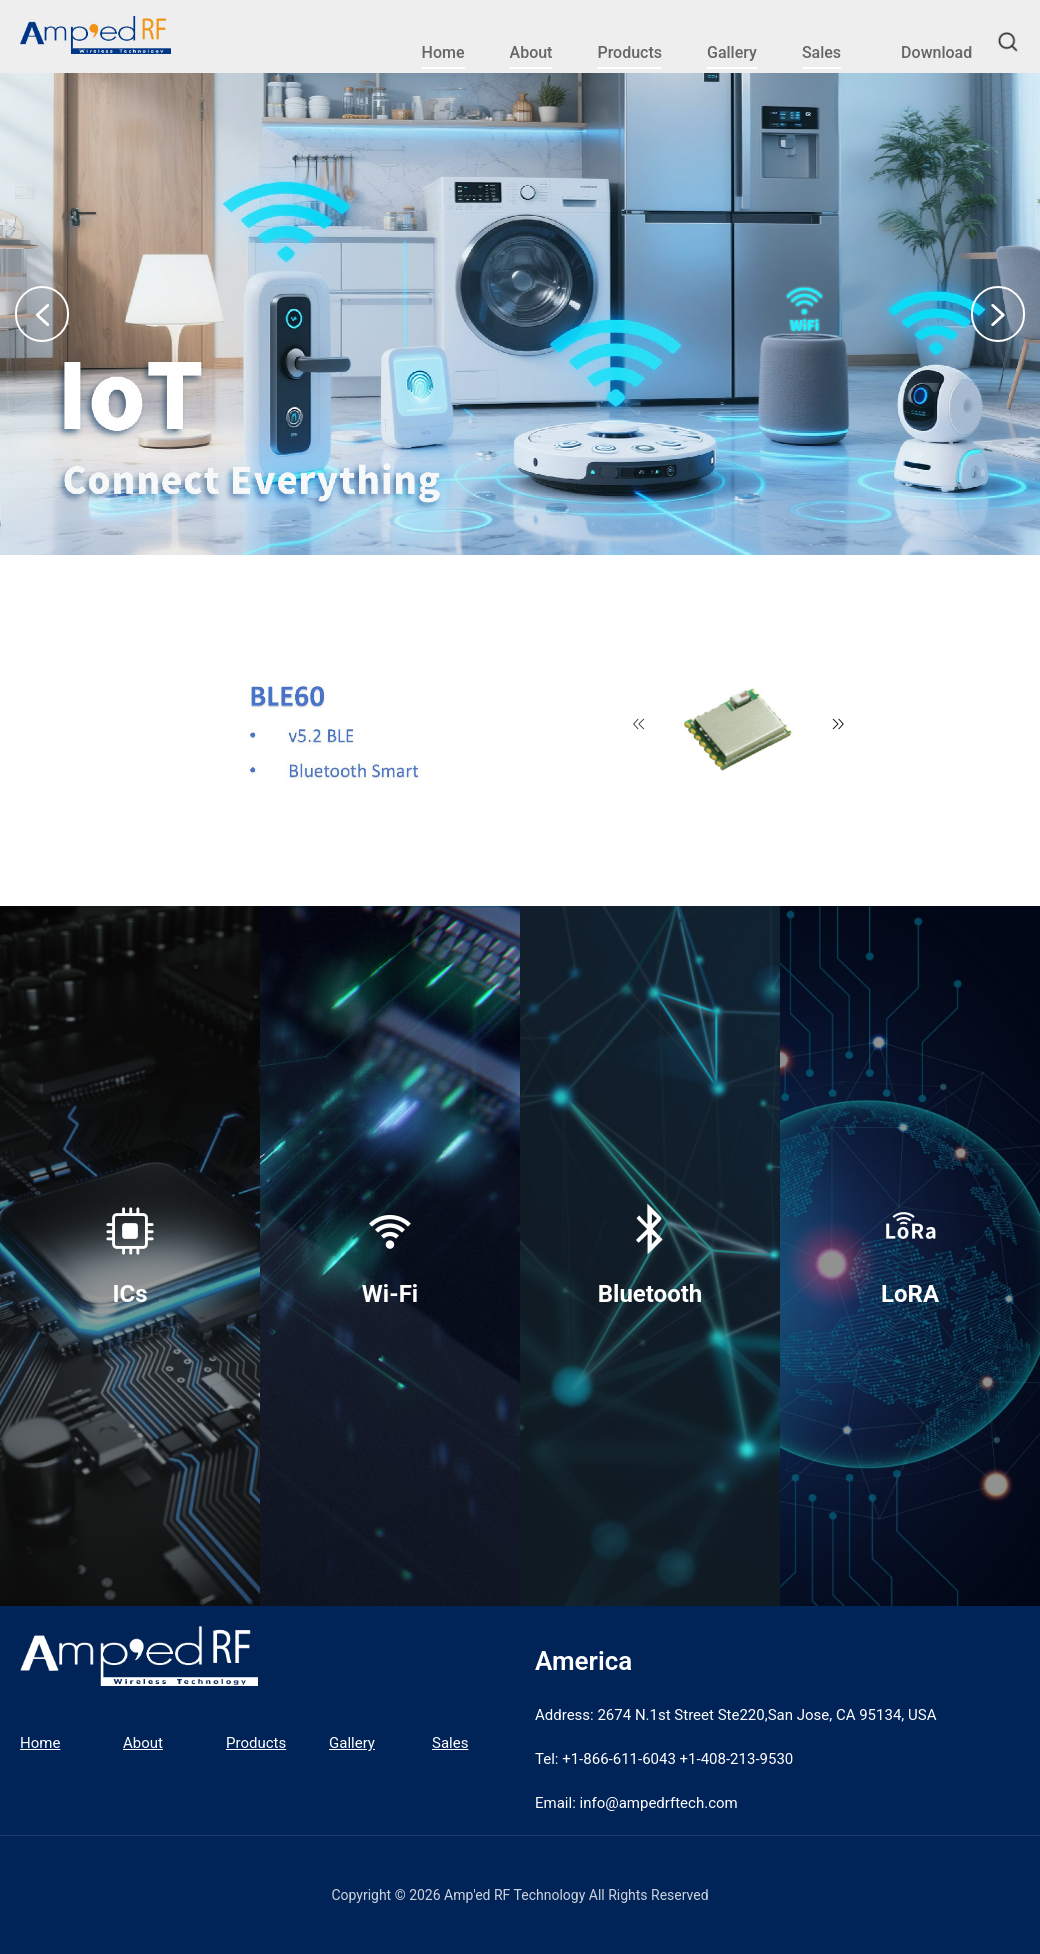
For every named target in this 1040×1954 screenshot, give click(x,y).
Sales (821, 52)
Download (936, 52)
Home (443, 52)
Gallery (732, 52)
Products (629, 52)
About (531, 52)
